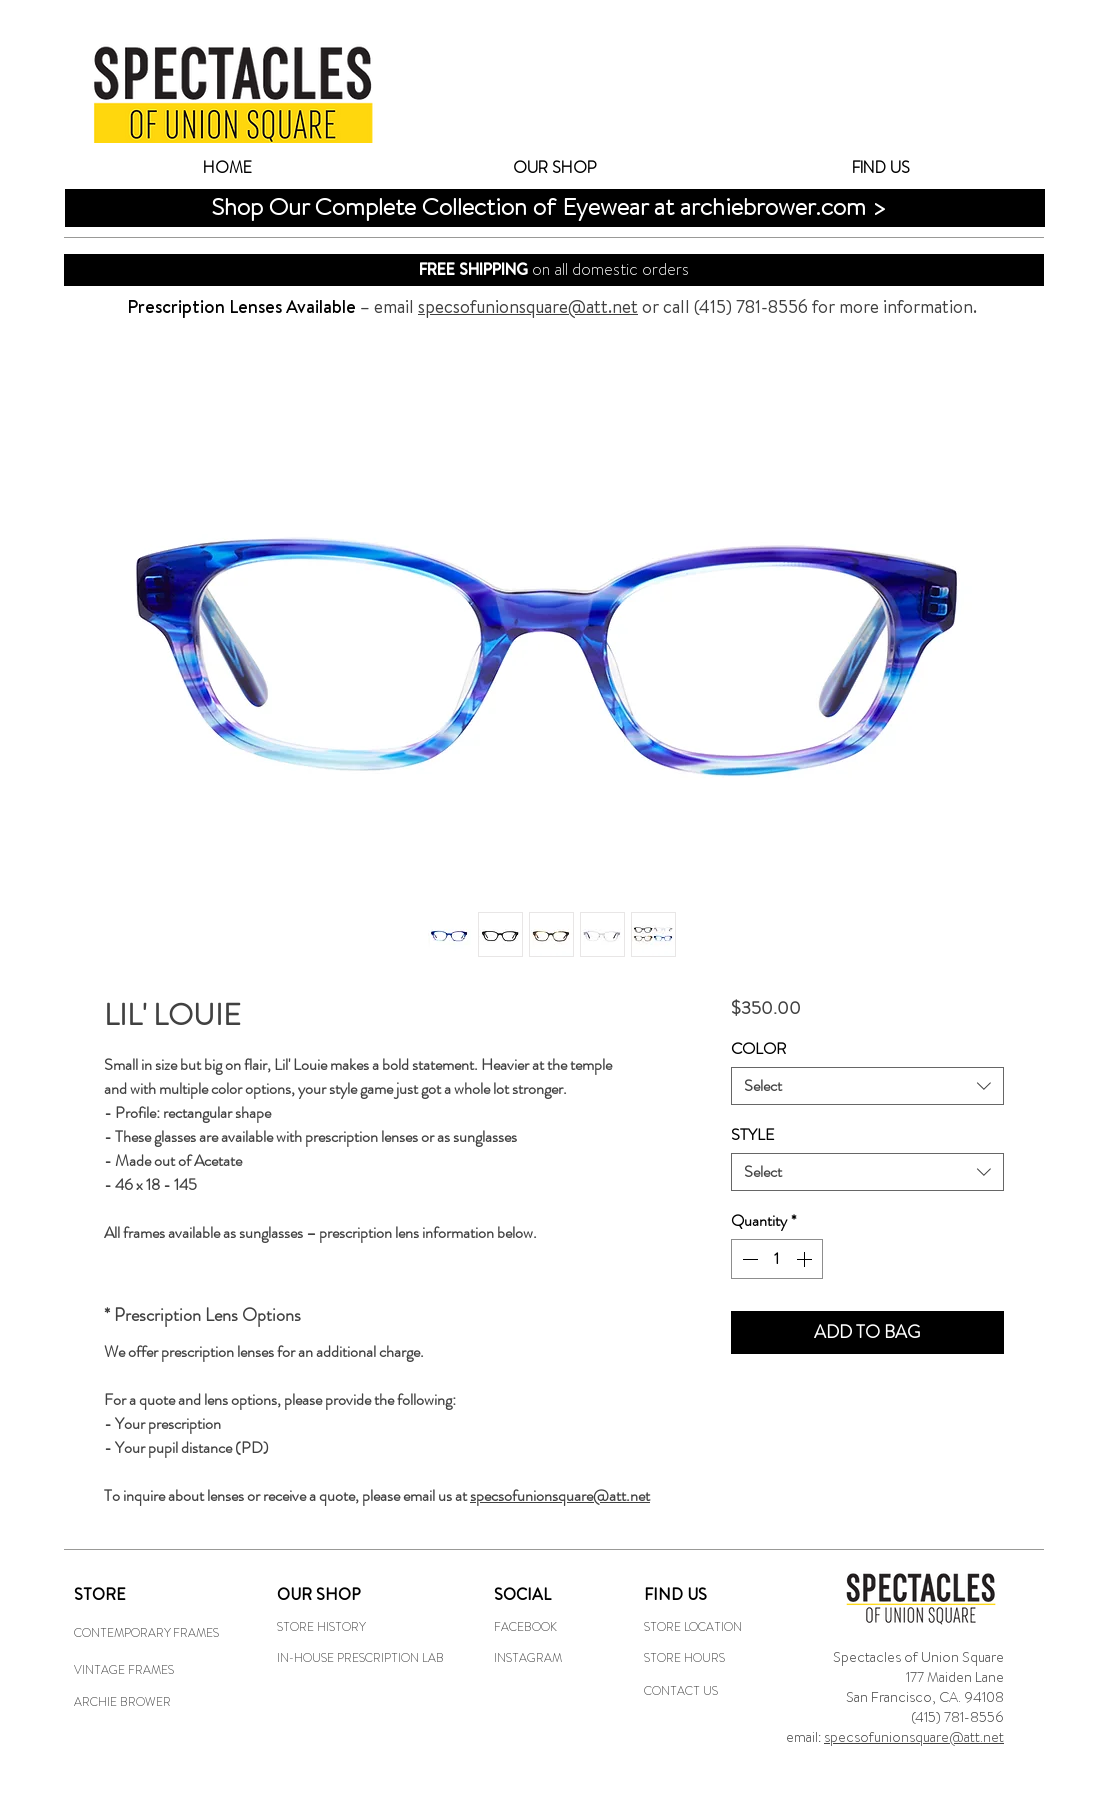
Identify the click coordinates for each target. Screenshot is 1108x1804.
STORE (99, 1594)
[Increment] (806, 1259)
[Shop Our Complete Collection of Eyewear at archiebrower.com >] (564, 207)
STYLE (753, 1134)
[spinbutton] (777, 1259)
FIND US (675, 1594)
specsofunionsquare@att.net (914, 1737)
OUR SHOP (319, 1594)
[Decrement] (748, 1259)
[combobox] (867, 1086)
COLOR (758, 1048)
